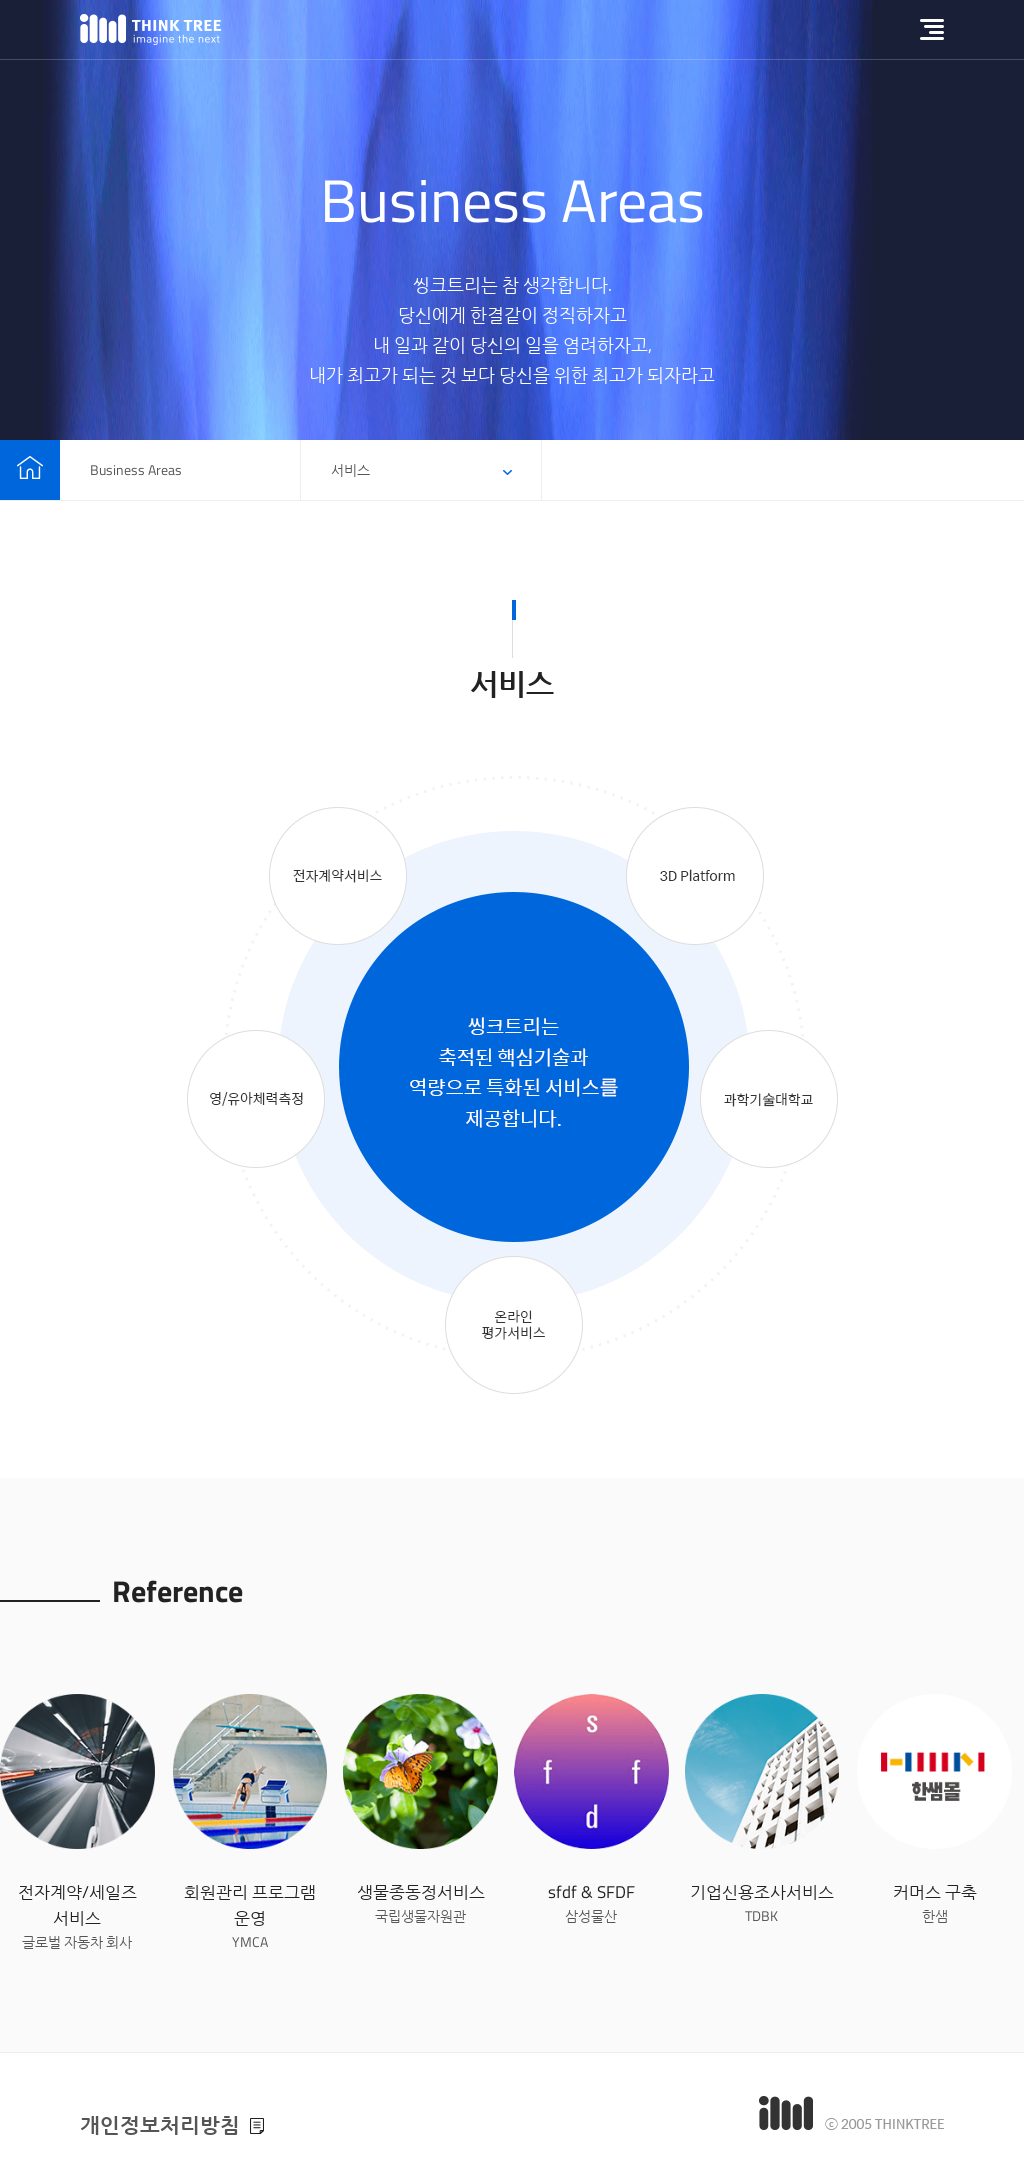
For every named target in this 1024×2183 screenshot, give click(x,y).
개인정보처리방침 (160, 2124)
